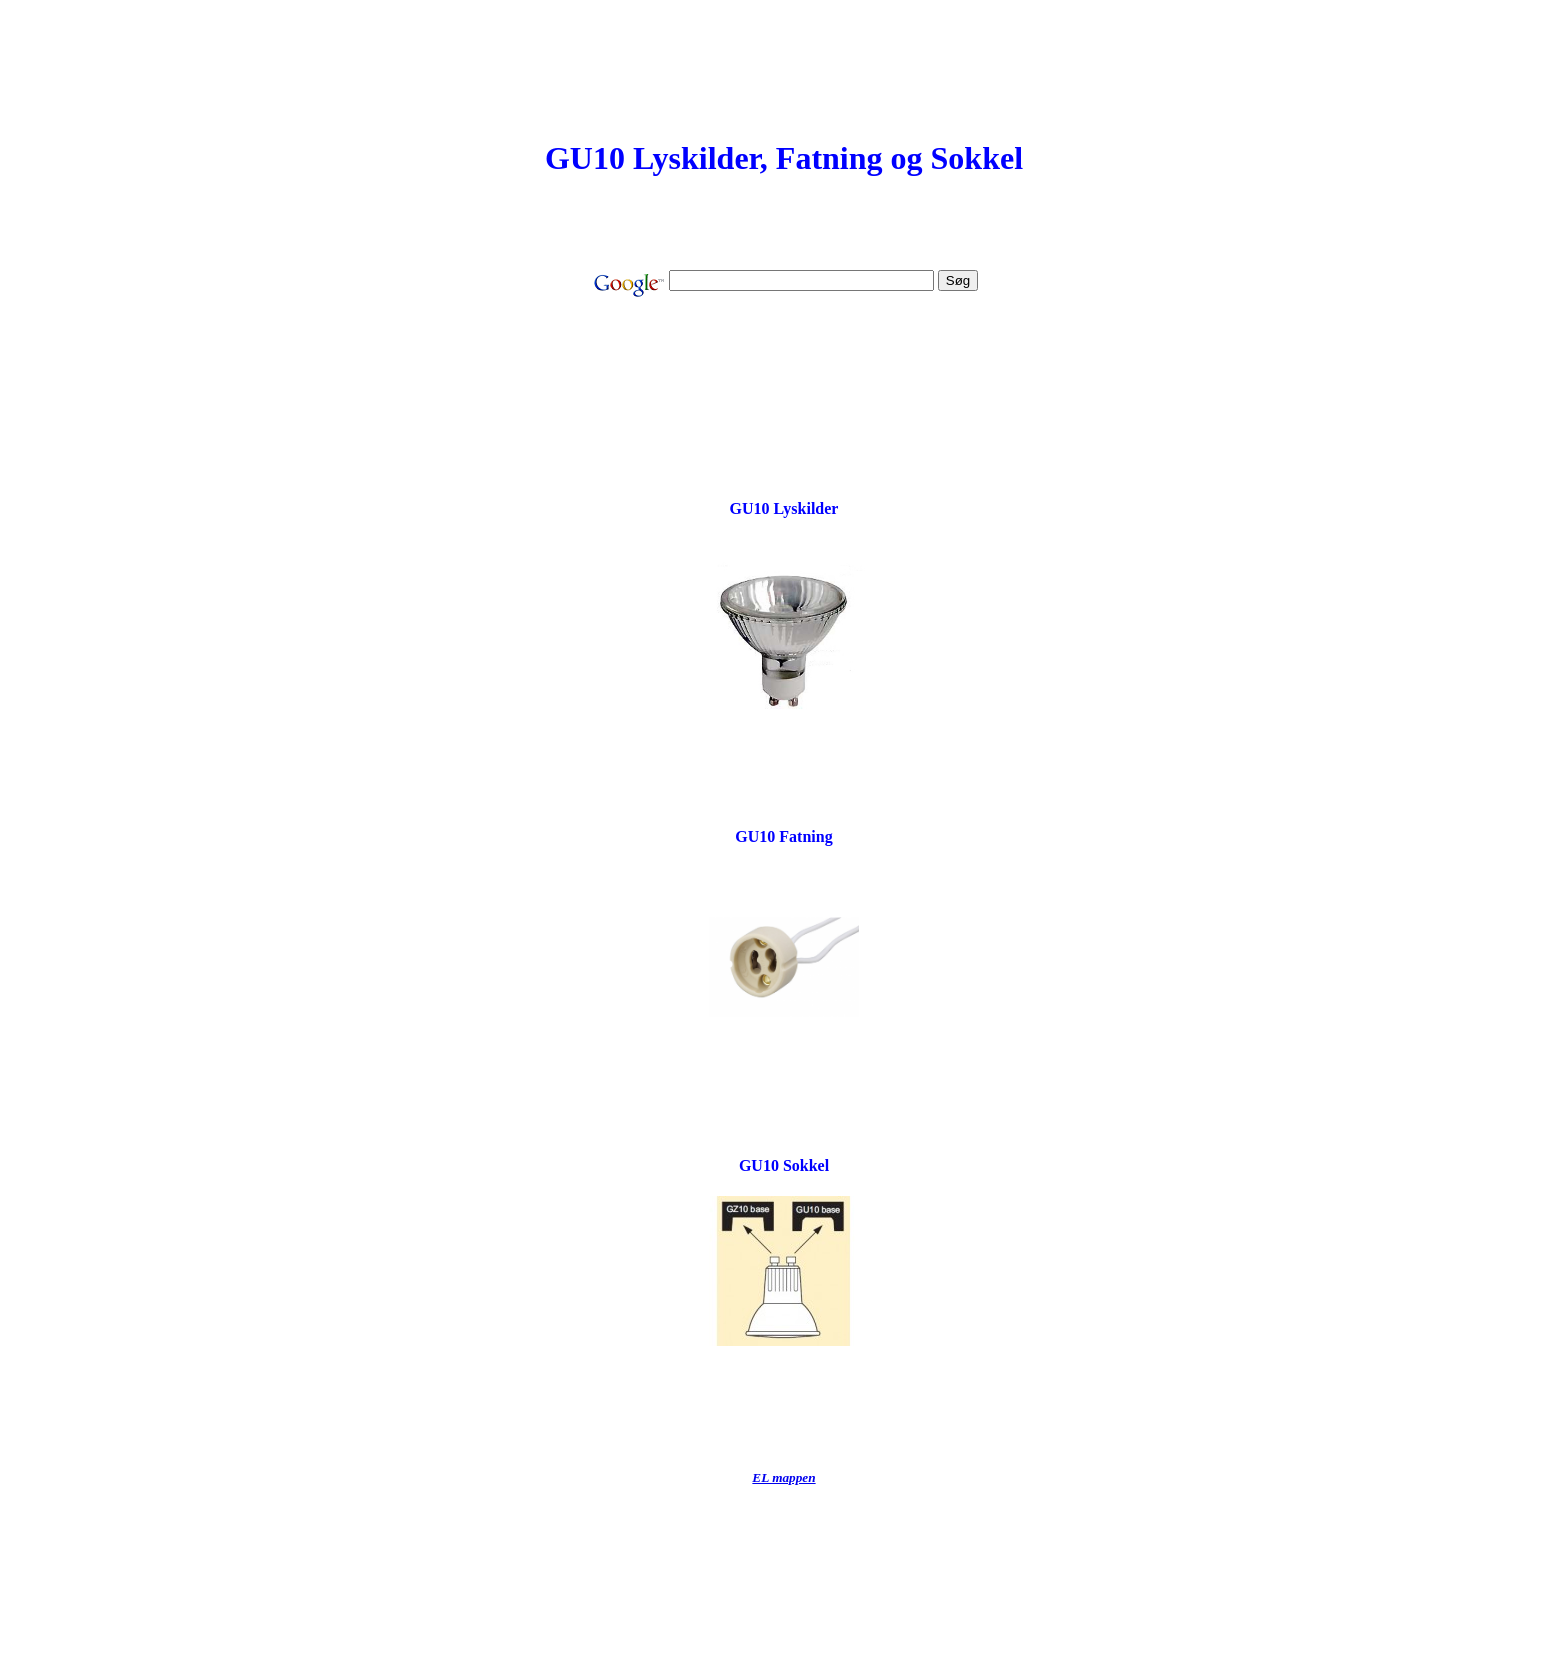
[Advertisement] (784, 365)
